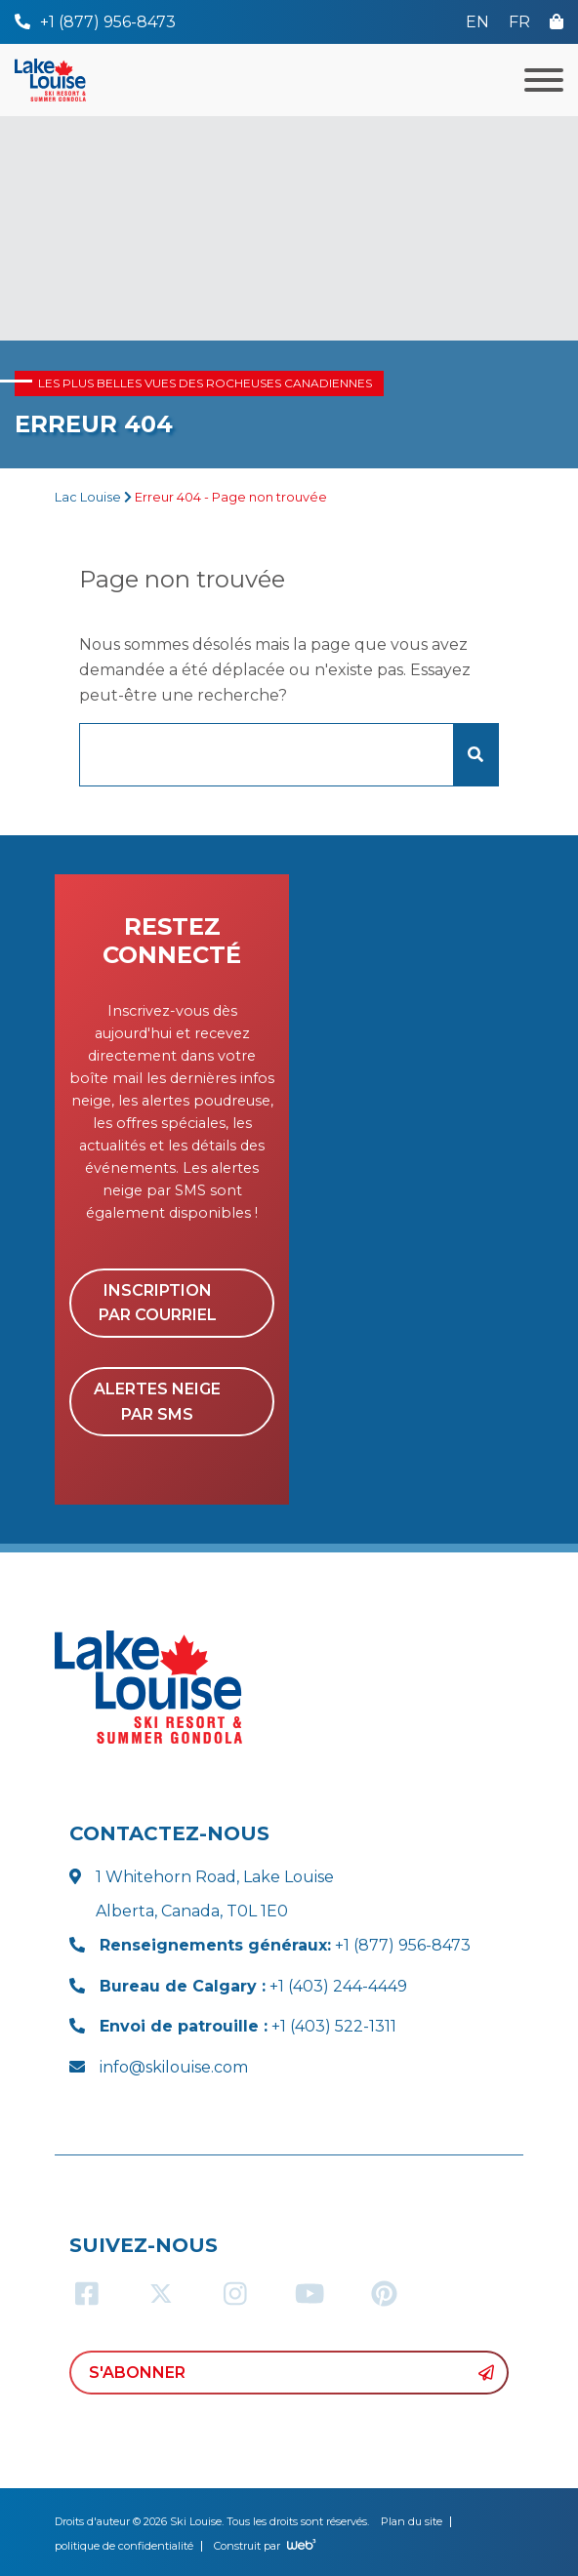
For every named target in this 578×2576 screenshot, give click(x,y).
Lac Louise (88, 497)
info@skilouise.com (174, 2067)
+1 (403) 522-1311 (248, 2026)
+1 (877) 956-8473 (285, 1945)
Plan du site (411, 2521)
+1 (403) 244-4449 (253, 1986)
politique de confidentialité (124, 2546)
